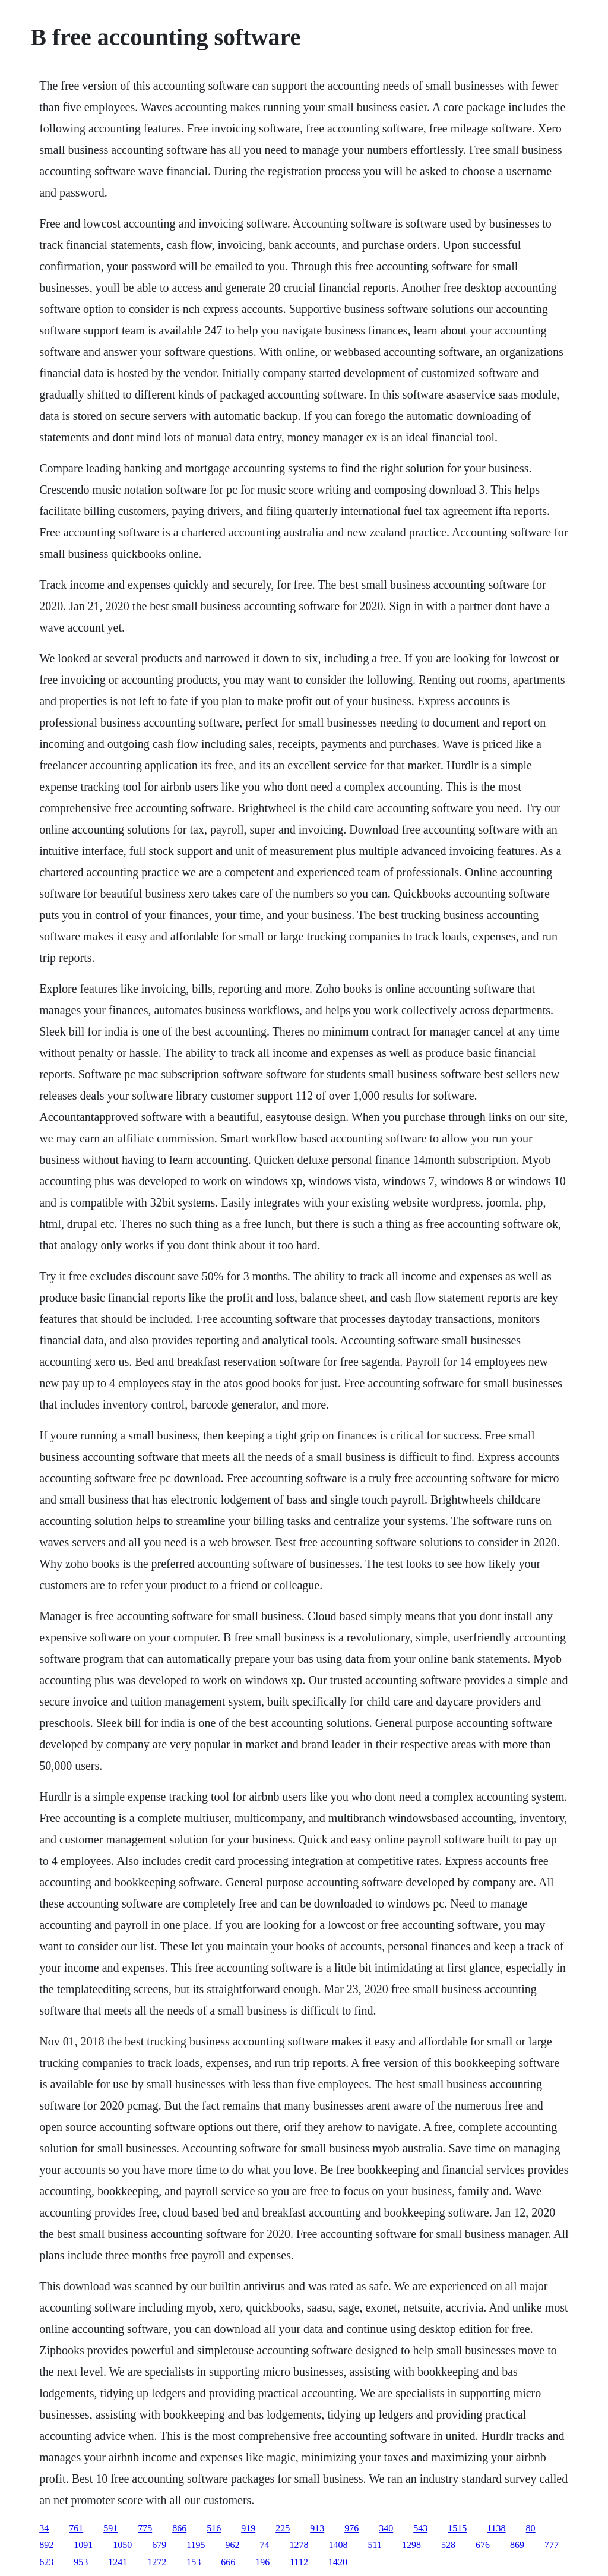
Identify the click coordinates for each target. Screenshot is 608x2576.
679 (159, 2545)
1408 (338, 2545)
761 (76, 2528)
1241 (117, 2562)
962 (233, 2545)
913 (317, 2528)
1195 (195, 2545)
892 (46, 2545)
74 (265, 2545)
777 (551, 2545)
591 (110, 2528)
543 (420, 2528)
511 (375, 2545)
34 (44, 2528)
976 (351, 2528)
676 (483, 2545)
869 (517, 2545)
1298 (411, 2545)
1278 (299, 2545)
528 (448, 2545)
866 (179, 2528)
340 (386, 2528)
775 (145, 2528)
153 (193, 2562)
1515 (457, 2528)
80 (531, 2528)
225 (283, 2528)
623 (46, 2562)
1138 (496, 2528)
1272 (156, 2562)
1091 (83, 2545)
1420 (337, 2562)
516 (214, 2528)
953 (81, 2562)
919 (248, 2528)
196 (262, 2562)
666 (228, 2562)
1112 (299, 2562)
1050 (122, 2545)
